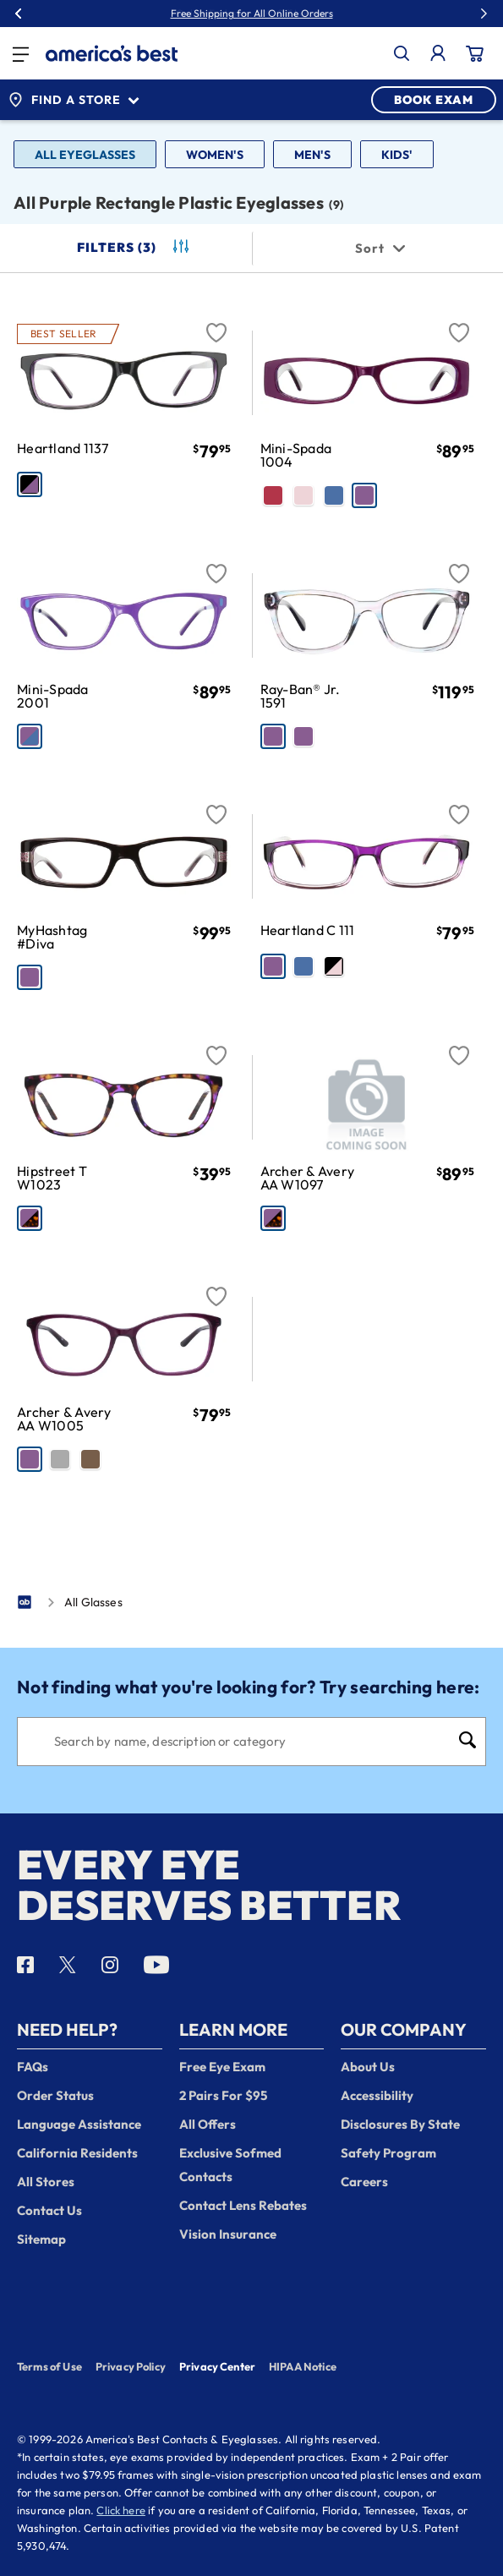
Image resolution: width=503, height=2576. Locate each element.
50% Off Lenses (290, 13)
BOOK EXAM (433, 99)
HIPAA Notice (302, 2366)
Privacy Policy (131, 2366)
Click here (120, 2510)
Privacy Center (217, 2368)
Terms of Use (49, 2366)
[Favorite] (216, 323)
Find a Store (73, 100)
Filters (134, 247)
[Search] (251, 1741)
